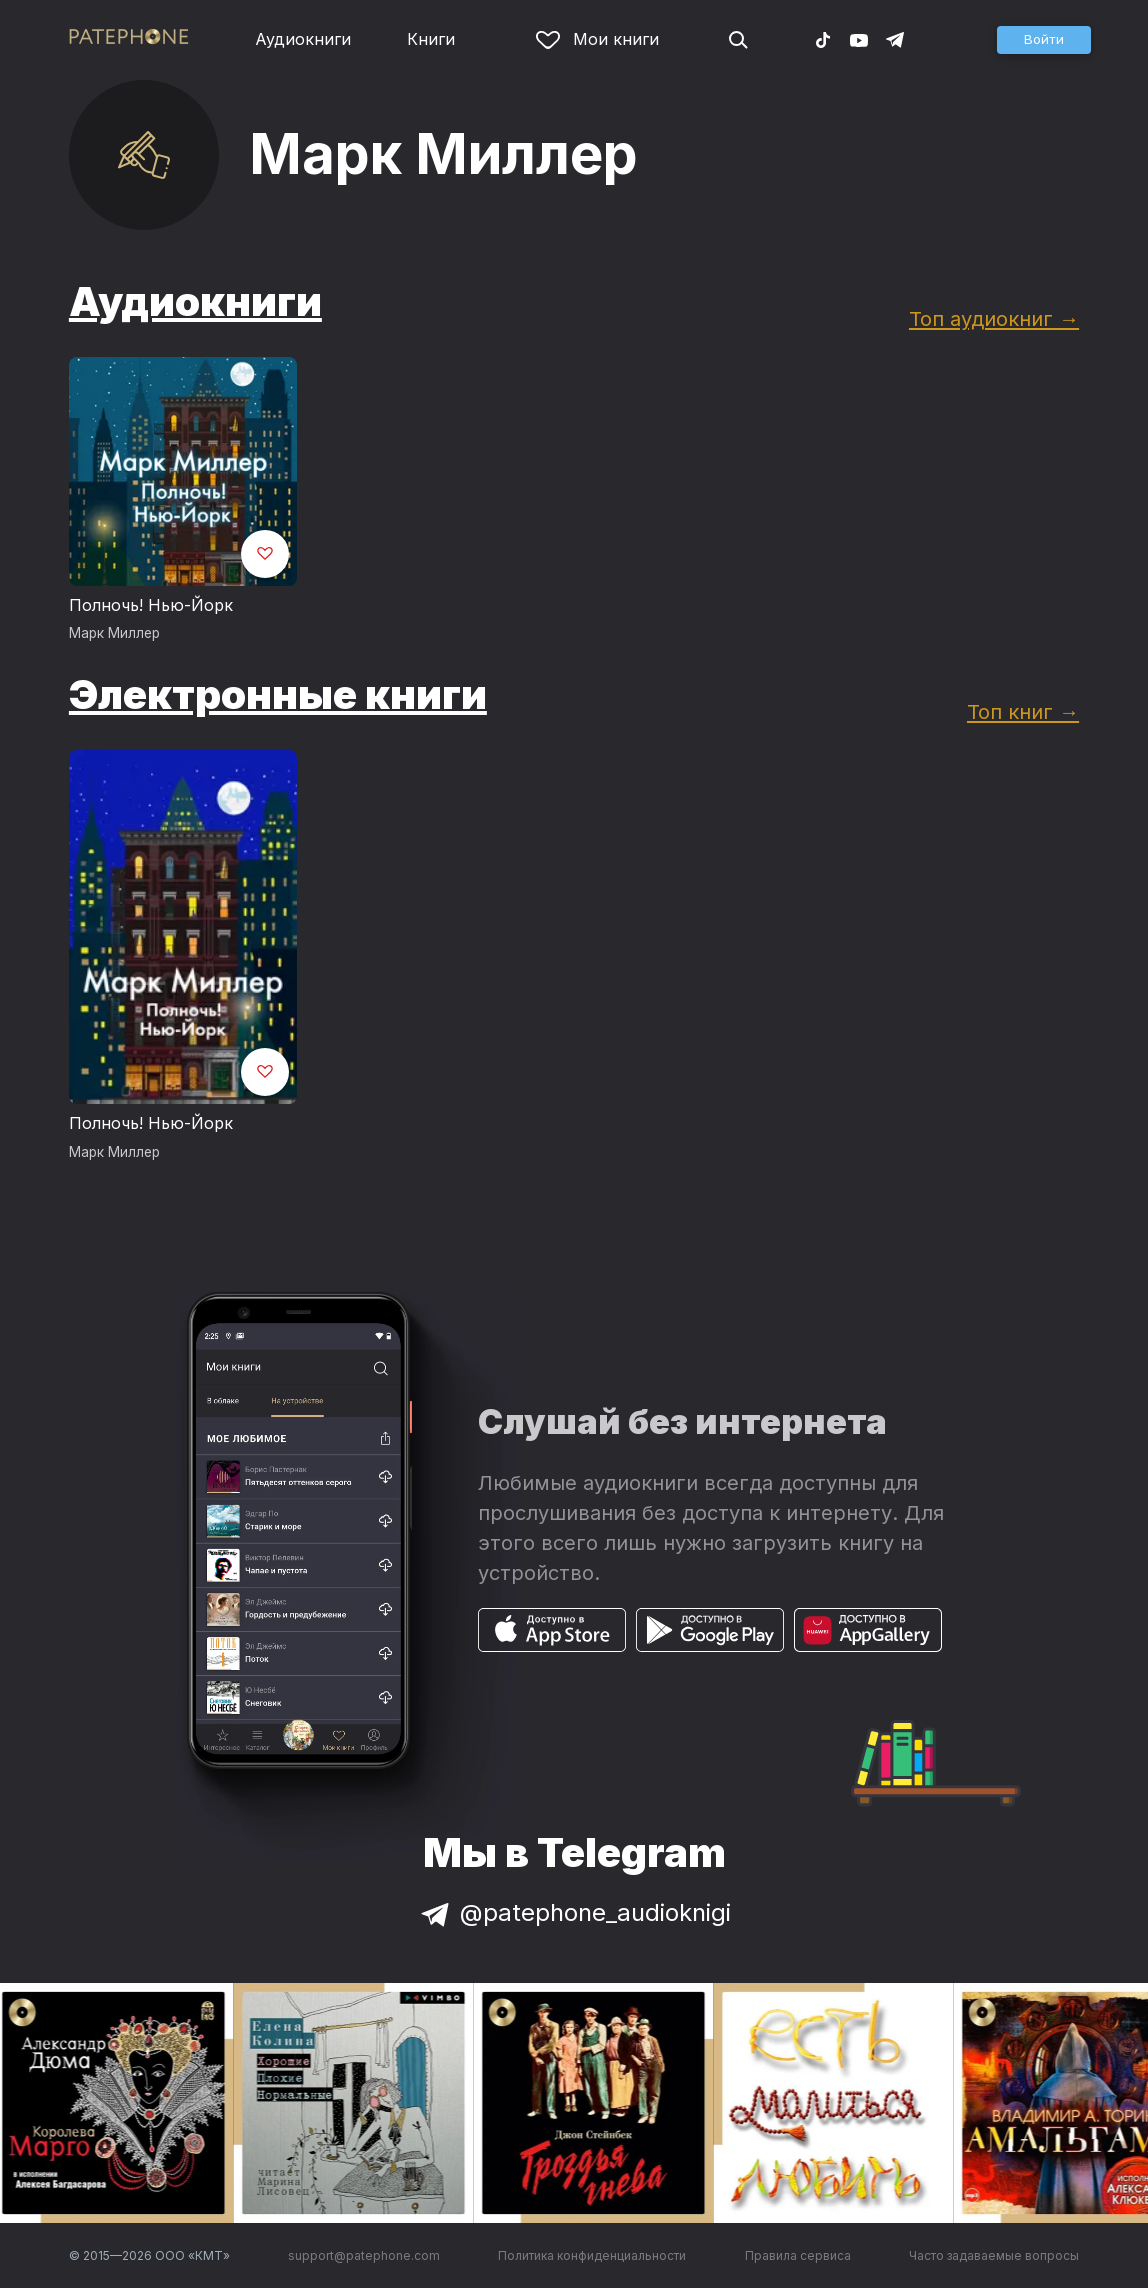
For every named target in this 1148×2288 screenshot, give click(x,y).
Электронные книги (278, 694)
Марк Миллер (114, 633)
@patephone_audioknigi (574, 1912)
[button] (1044, 40)
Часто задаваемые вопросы (994, 2255)
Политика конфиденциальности (592, 2255)
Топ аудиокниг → (994, 318)
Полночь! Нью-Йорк (151, 605)
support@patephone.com (364, 2255)
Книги (431, 39)
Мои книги (597, 39)
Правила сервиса (798, 2255)
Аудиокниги (303, 39)
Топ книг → (1023, 711)
